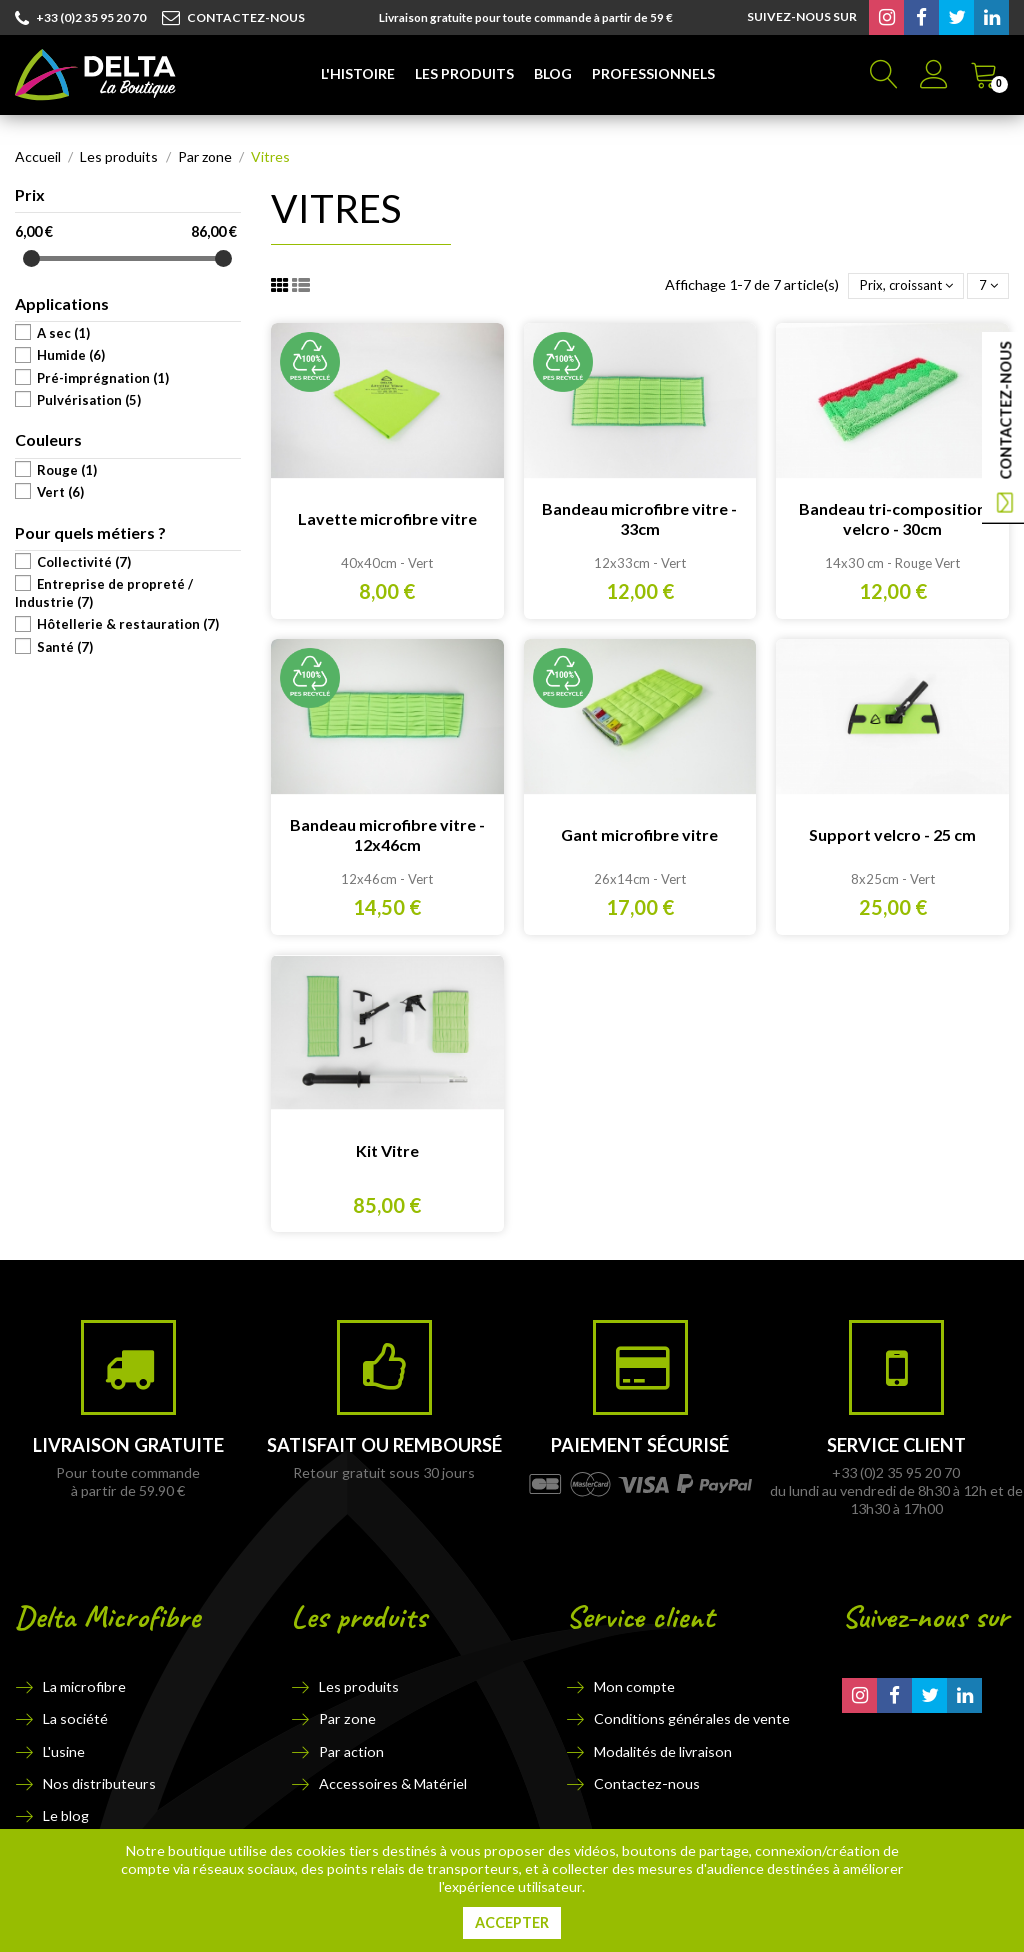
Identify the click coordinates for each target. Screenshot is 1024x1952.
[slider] (31, 258)
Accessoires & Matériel (393, 1783)
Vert (60, 492)
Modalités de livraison (663, 1751)
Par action (351, 1751)
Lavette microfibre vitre (387, 518)
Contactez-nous (647, 1783)
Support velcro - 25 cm (892, 834)
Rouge (67, 470)
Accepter (512, 1922)
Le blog (66, 1815)
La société (75, 1718)
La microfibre (84, 1686)
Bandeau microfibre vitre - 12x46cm (387, 834)
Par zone (347, 1718)
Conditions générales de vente (692, 1718)
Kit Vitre (387, 1150)
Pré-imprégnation (103, 378)
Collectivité (84, 562)
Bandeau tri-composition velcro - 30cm (892, 518)
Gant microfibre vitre (639, 834)
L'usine (64, 1751)
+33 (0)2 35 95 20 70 (80, 19)
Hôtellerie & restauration (128, 624)
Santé (65, 647)
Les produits (359, 1686)
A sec (63, 333)
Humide (71, 355)
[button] (358, 75)
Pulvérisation (89, 400)
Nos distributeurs (99, 1783)
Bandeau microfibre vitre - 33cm (639, 518)
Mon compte (634, 1686)
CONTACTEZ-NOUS (233, 18)
